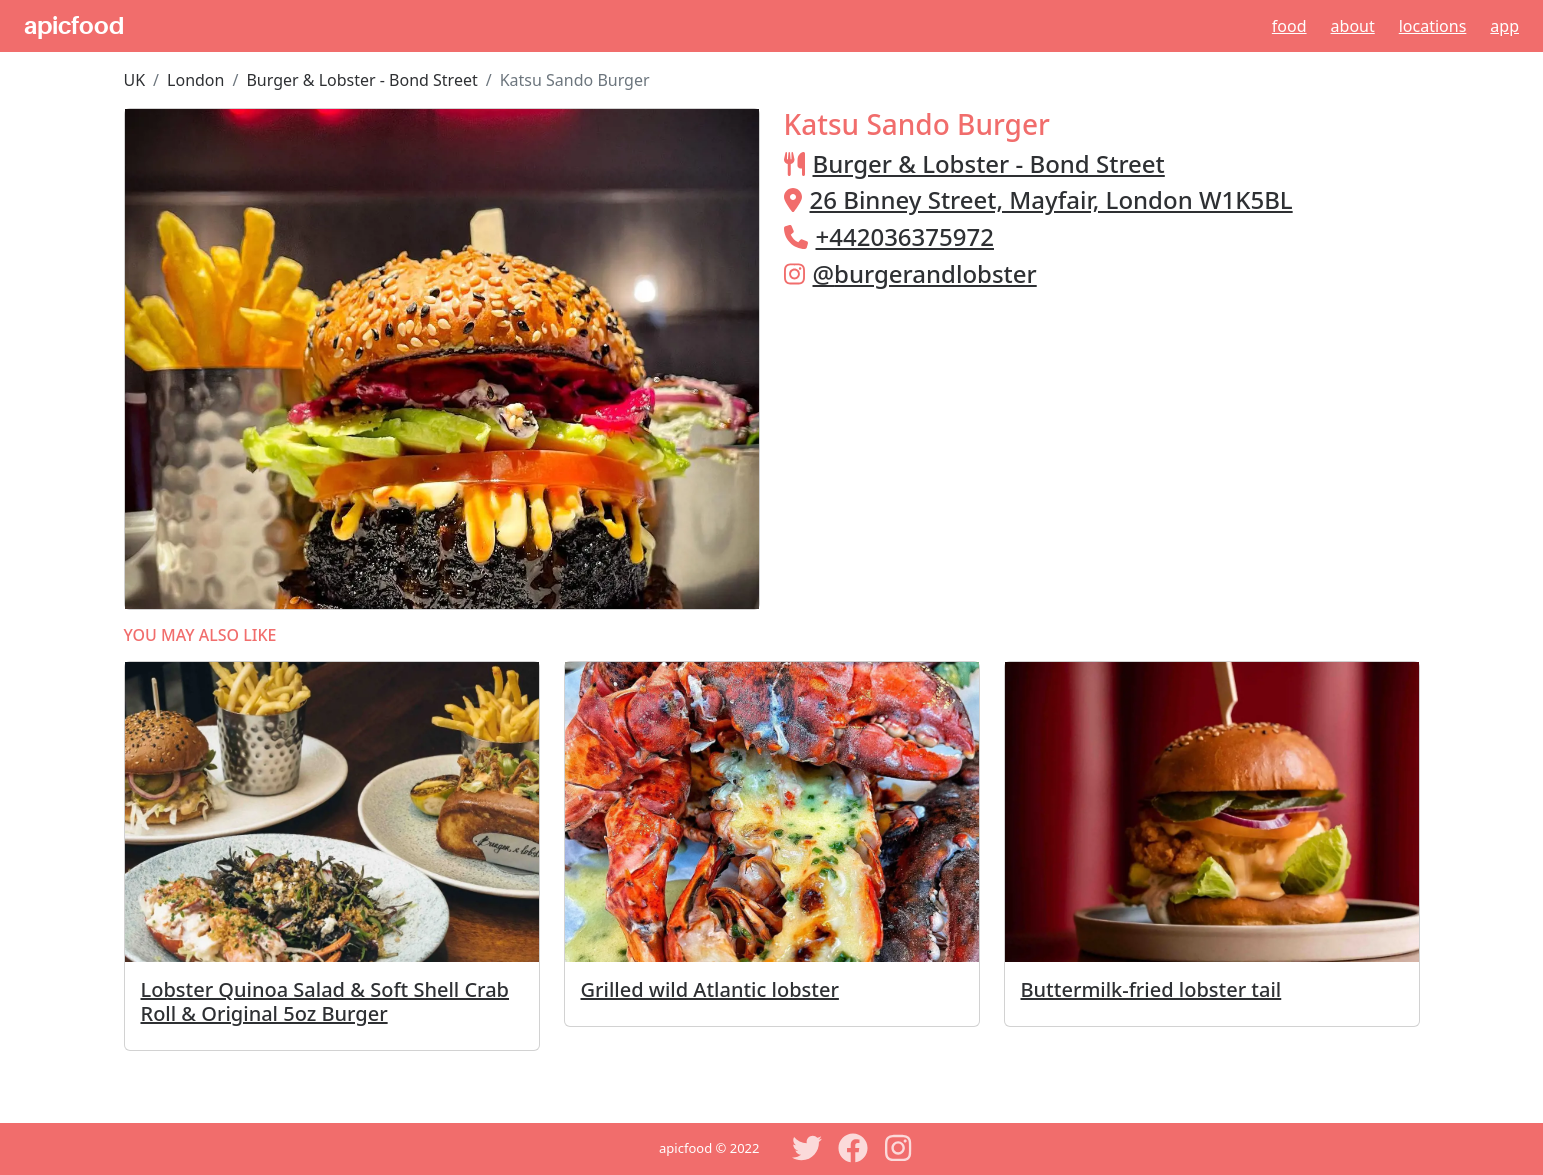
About (1353, 26)
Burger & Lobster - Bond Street (361, 80)
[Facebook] (853, 1148)
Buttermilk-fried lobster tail (1151, 989)
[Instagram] (899, 1148)
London (195, 80)
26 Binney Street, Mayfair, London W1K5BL (1051, 199)
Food (1289, 26)
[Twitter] (807, 1148)
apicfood (74, 26)
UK (135, 80)
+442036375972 (905, 236)
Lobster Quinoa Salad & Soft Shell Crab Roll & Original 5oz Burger (325, 1001)
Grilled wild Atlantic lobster (710, 989)
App (1504, 26)
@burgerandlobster (925, 273)
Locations (1433, 26)
